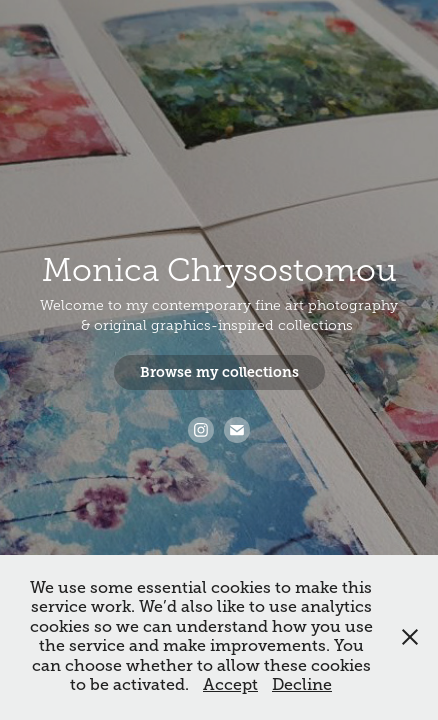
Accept (230, 685)
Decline (302, 685)
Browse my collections (219, 372)
